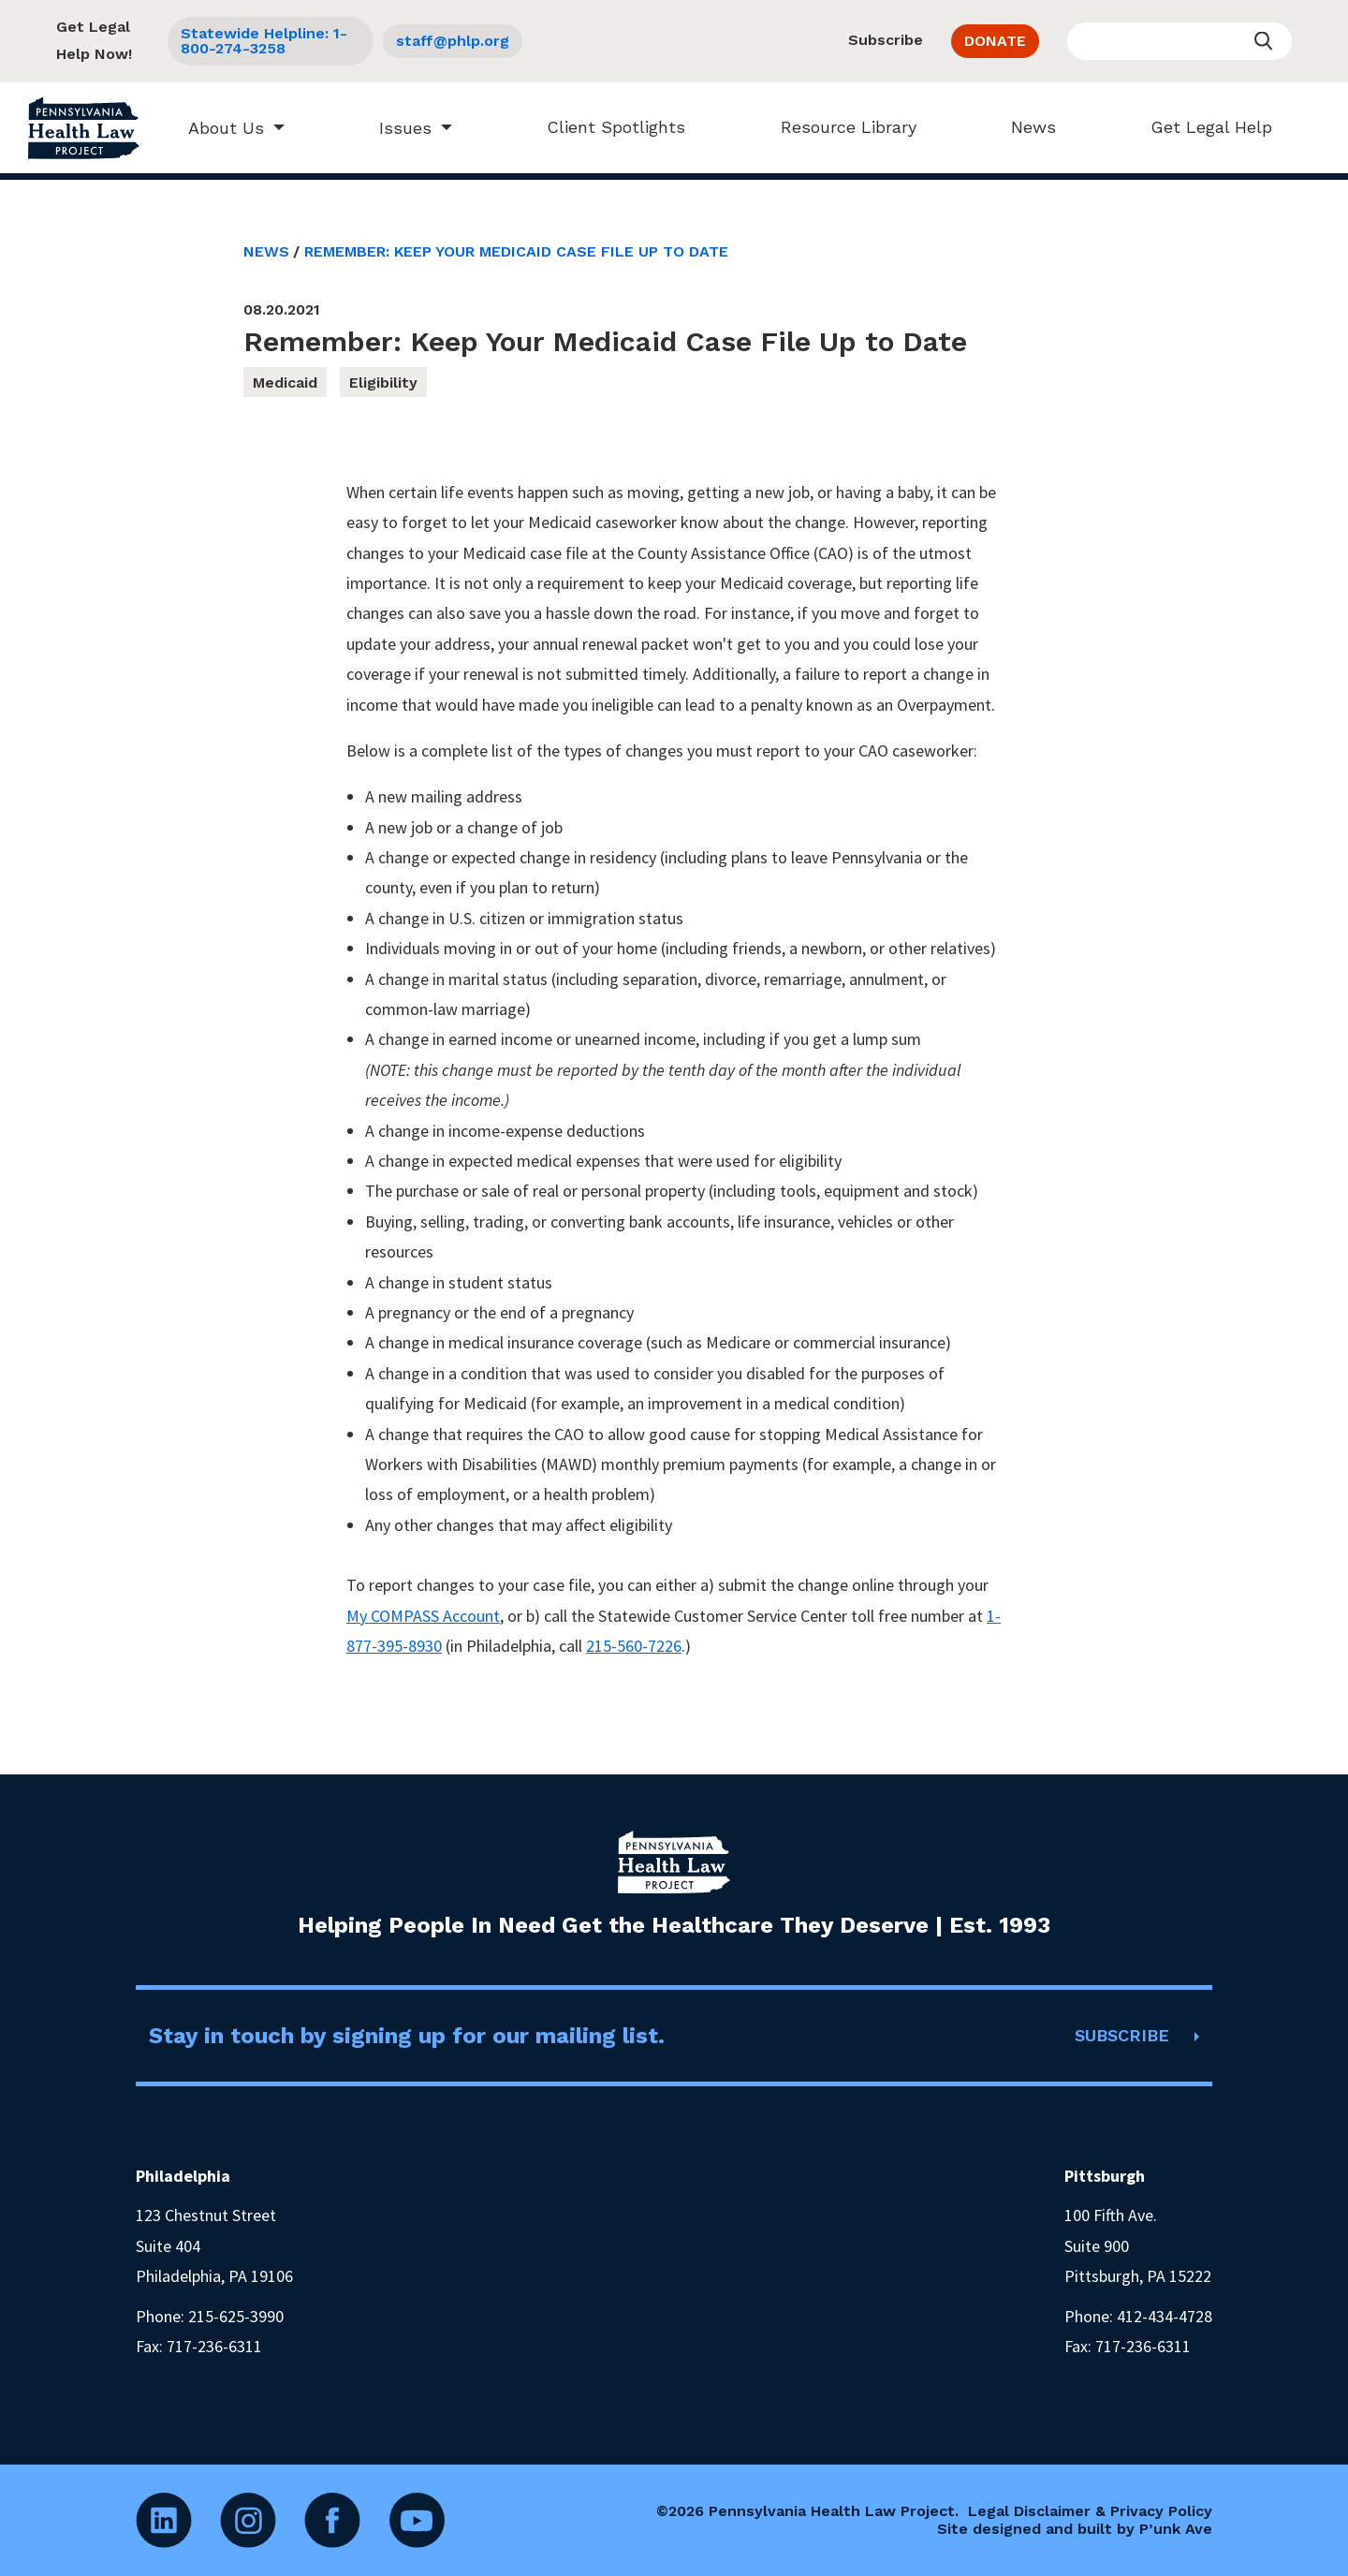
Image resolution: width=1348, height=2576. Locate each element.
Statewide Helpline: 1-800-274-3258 (264, 40)
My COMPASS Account (423, 1616)
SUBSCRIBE (1122, 2035)
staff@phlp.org (452, 41)
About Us (217, 128)
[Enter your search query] (1179, 41)
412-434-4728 (1164, 2316)
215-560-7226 (633, 1645)
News (1024, 127)
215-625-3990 (236, 2316)
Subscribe (885, 40)
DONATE (995, 41)
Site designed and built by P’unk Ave (1074, 2529)
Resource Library (839, 127)
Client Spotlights (606, 127)
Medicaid (285, 382)
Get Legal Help (1202, 127)
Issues (396, 128)
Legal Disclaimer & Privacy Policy (1090, 2511)
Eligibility (383, 382)
